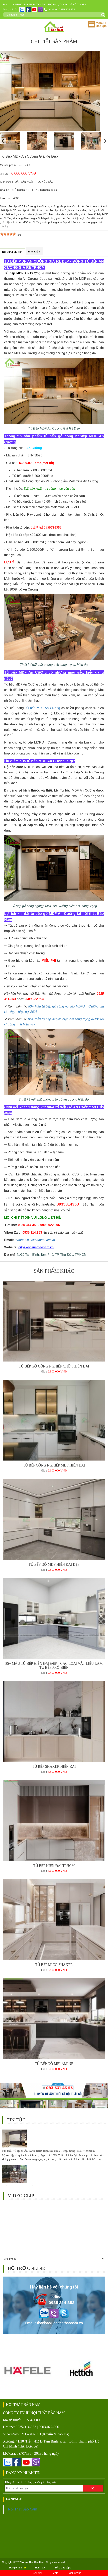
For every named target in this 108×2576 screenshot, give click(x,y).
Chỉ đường (75, 2572)
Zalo (55, 2572)
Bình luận (34, 251)
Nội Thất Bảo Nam (22, 2509)
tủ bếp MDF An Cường (43, 708)
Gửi (93, 2488)
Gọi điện (38, 2572)
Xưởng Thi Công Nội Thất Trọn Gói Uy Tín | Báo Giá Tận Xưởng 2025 (44, 2158)
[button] (91, 24)
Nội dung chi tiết (12, 252)
